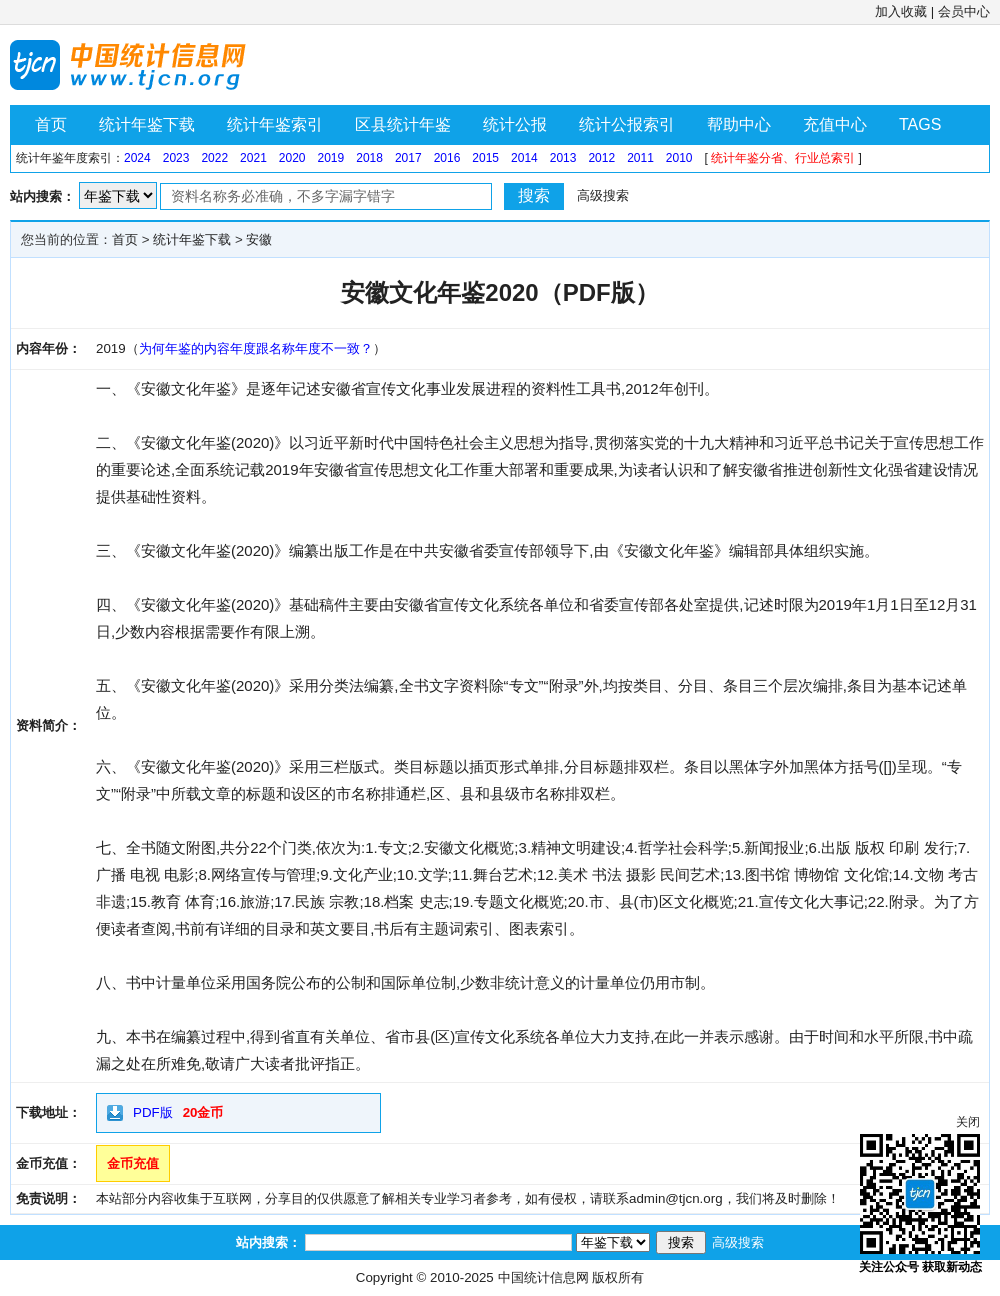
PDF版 (153, 1112)
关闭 (968, 1122)
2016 (447, 158)
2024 (137, 158)
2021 (253, 158)
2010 (679, 158)
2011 (640, 158)
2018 (369, 158)
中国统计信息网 (543, 1277)
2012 (601, 158)
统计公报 (515, 124)
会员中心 (964, 11)
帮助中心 (739, 124)
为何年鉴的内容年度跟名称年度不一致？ (256, 348)
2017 (408, 158)
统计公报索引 (627, 124)
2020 (292, 158)
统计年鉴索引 (275, 124)
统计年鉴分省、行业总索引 (783, 158)
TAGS (920, 124)
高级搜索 (603, 195)
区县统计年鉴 (403, 124)
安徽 (259, 239)
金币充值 (133, 1163)
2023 (176, 158)
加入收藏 (901, 11)
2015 (485, 158)
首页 (51, 124)
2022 (214, 158)
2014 (524, 158)
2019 (331, 158)
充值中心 (835, 124)
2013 (563, 158)
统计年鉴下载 (147, 124)
